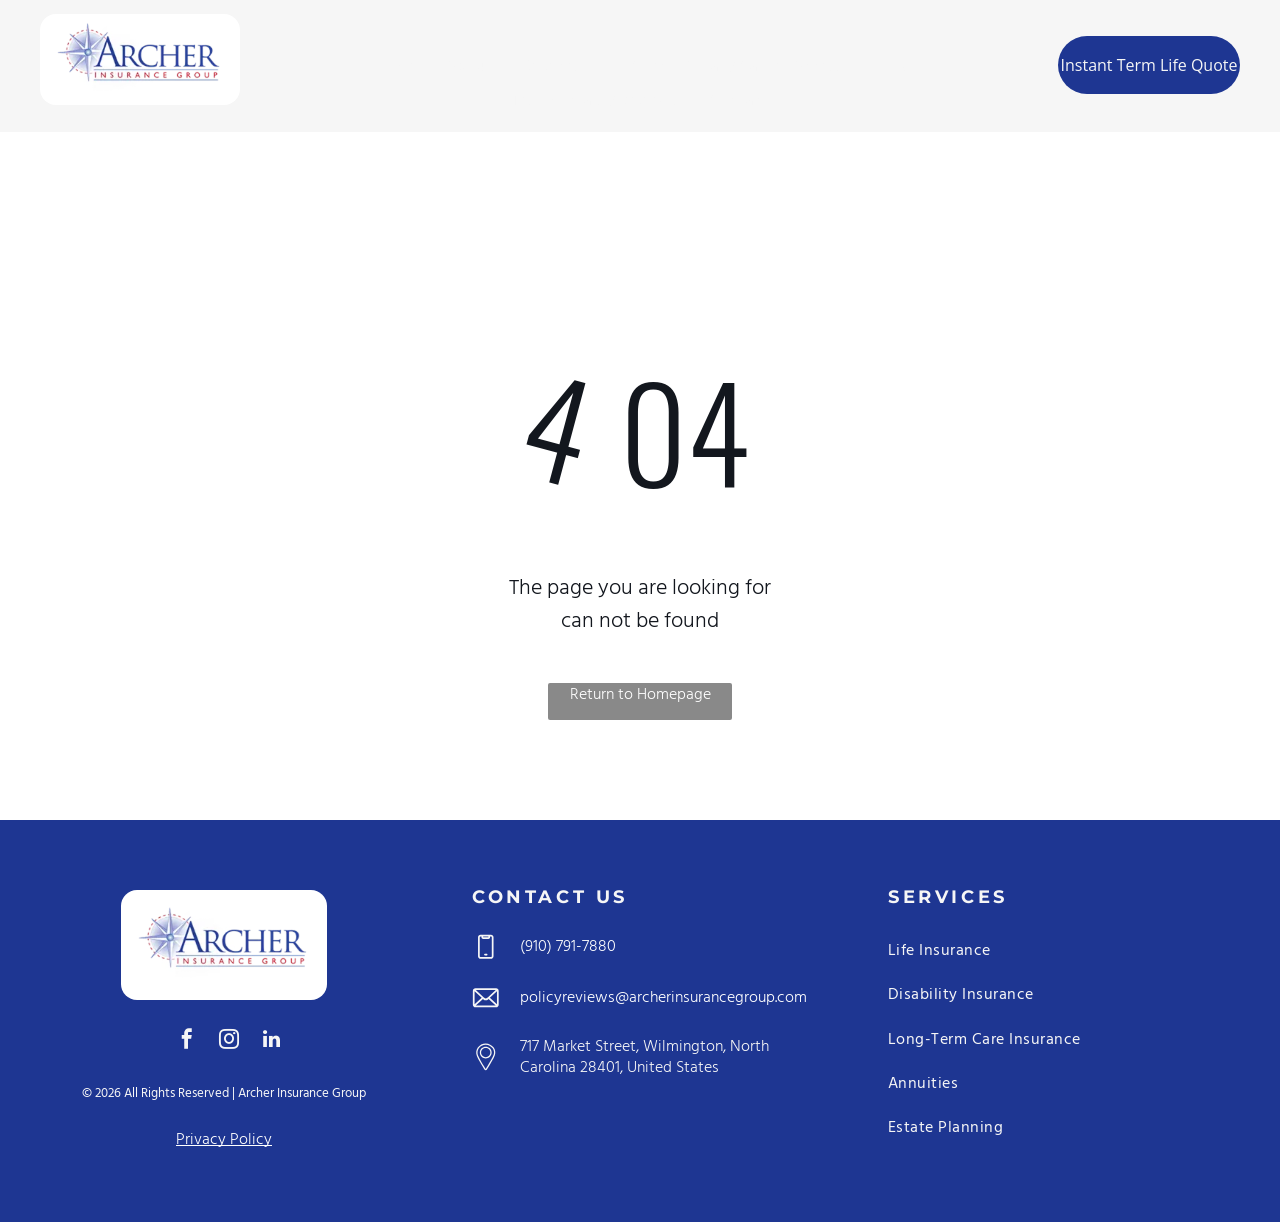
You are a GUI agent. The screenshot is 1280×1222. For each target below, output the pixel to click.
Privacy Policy (224, 1140)
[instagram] (229, 1041)
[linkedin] (271, 1041)
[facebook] (187, 1041)
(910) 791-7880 (568, 947)
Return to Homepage (640, 695)
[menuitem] (396, 67)
